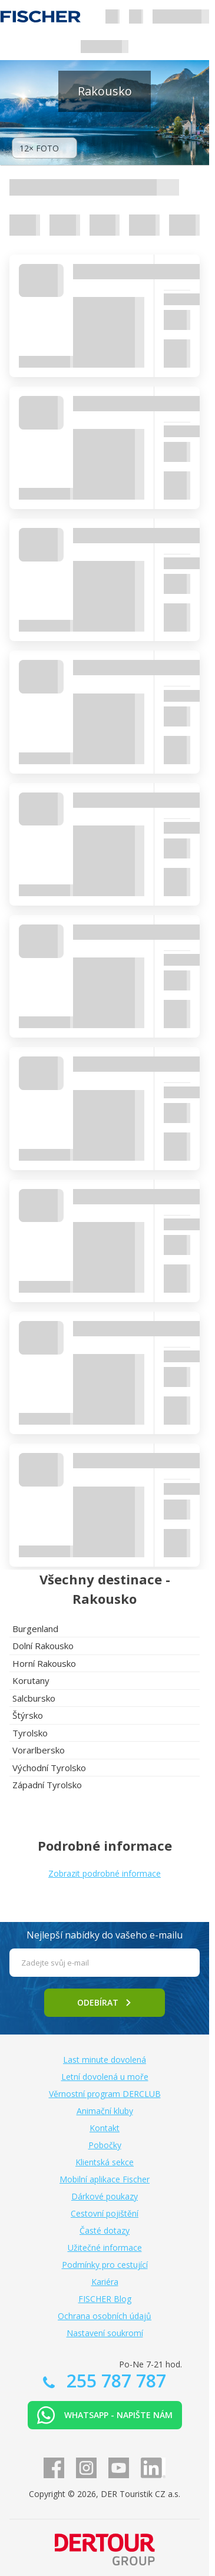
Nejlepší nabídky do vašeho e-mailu (105, 1934)
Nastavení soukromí (105, 2333)
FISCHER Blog (104, 2298)
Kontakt (105, 2128)
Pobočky (104, 2145)
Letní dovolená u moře (104, 2076)
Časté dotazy (105, 2230)
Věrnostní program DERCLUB (105, 2093)
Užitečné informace (105, 2247)
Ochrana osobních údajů (104, 2315)
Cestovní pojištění (104, 2213)
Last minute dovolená (104, 2059)
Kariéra (104, 2281)
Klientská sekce (104, 2162)
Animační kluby (105, 2110)
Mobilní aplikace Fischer (104, 2179)
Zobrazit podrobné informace (104, 1873)
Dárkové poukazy (104, 2196)
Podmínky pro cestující (105, 2264)
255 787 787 (114, 2381)
